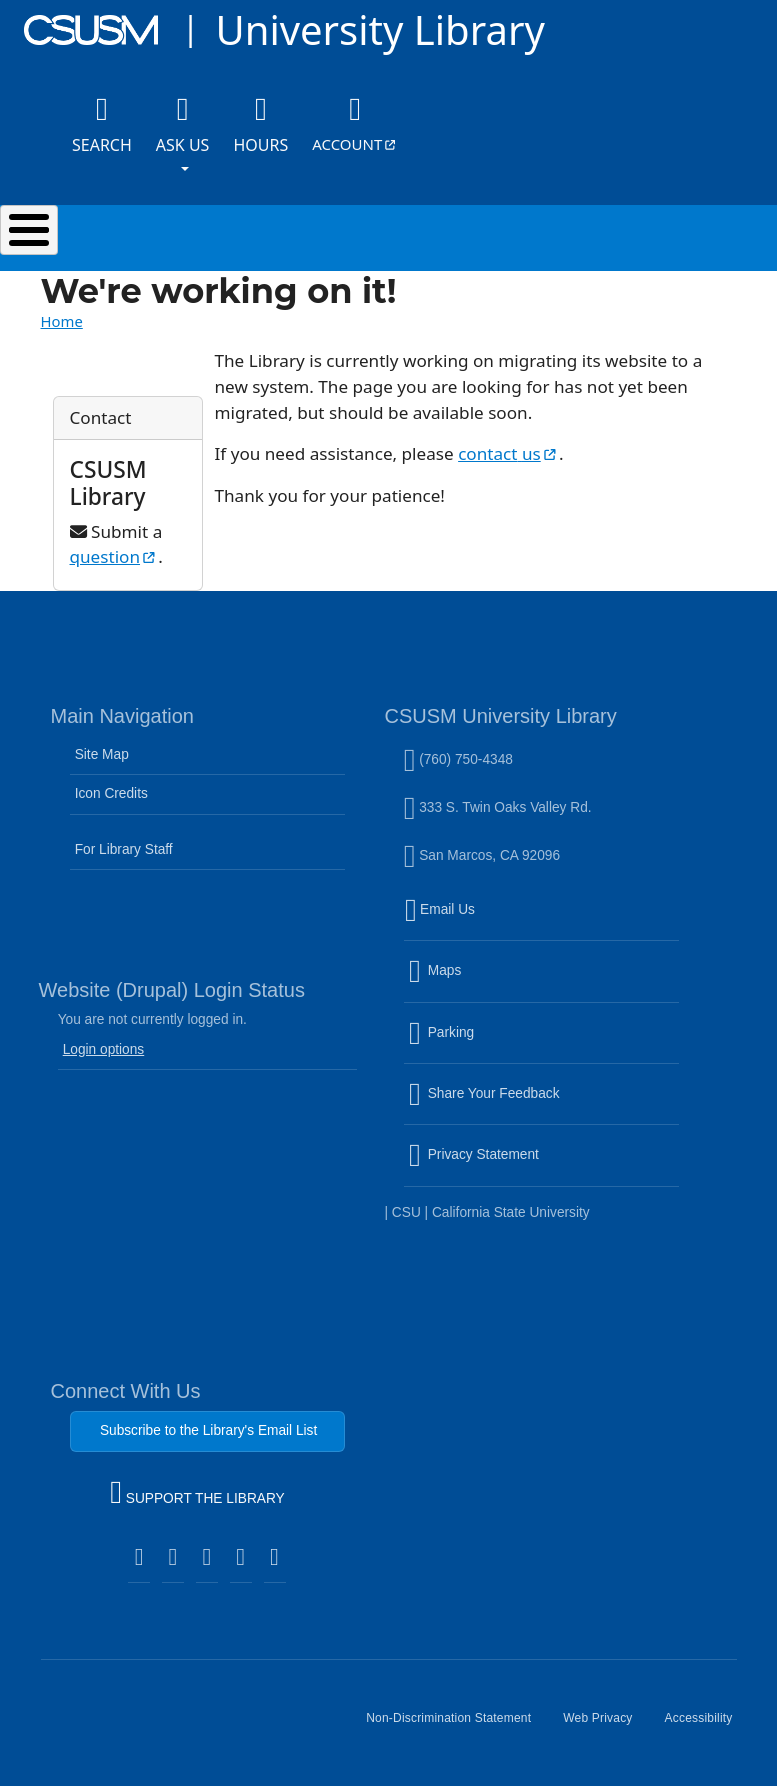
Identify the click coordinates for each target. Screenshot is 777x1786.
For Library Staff (124, 849)
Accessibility (707, 1726)
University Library (379, 29)
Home (62, 321)
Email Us (544, 922)
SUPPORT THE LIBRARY (197, 1495)
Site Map (102, 754)
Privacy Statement (517, 1167)
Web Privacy (605, 1726)
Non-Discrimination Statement (456, 1726)
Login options (104, 1049)
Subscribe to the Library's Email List (208, 1430)
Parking (484, 1044)
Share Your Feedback (484, 1093)
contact (508, 453)
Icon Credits (111, 793)
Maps (478, 983)
